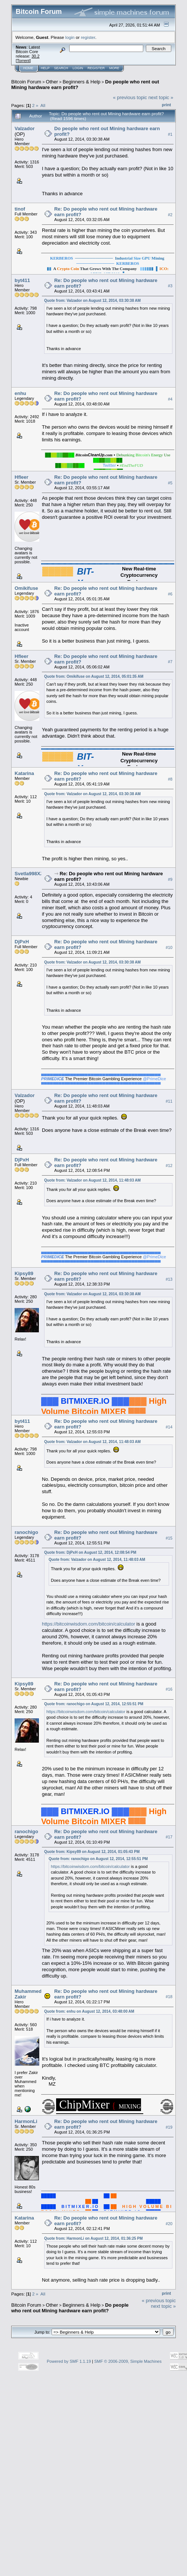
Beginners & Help (81, 82)
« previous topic (130, 97)
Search (61, 68)
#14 (169, 1427)
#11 (169, 1101)
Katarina (24, 773)
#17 (169, 1837)
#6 (170, 594)
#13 (169, 1279)
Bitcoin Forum (26, 82)
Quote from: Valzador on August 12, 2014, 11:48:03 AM (92, 1180)
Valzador (24, 128)
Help (45, 68)
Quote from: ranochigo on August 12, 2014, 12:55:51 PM (93, 1704)
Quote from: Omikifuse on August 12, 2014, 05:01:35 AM (93, 676)
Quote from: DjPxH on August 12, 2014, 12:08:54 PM (90, 1552)
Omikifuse (26, 588)
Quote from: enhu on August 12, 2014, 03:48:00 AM (89, 2011)
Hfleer (21, 477)
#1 (170, 134)
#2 (170, 214)
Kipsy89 (24, 1273)
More (114, 68)
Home (28, 68)
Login (78, 68)
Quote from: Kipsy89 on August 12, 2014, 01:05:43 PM (92, 1852)
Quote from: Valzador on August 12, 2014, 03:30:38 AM (92, 300)
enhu (20, 393)
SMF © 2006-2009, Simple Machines (128, 2361)
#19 (169, 2127)
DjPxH (22, 941)
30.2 (35, 56)
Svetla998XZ (29, 873)
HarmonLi (26, 2121)
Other (52, 82)
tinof (20, 209)
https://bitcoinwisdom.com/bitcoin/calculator (88, 1624)
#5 (170, 483)
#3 (170, 286)
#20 (169, 2223)
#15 (169, 1538)
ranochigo (26, 1532)
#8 (170, 779)
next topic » (161, 97)
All (42, 105)
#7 (170, 662)
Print (166, 104)
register (88, 37)
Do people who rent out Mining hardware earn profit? (70, 2307)
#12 (169, 1165)
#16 (169, 1689)
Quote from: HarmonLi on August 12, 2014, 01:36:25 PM (93, 2238)
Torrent (23, 60)
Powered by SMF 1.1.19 (69, 2361)
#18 (169, 1997)
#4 (170, 399)
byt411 (22, 280)
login (70, 37)
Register (96, 68)
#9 (170, 879)
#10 (169, 947)
